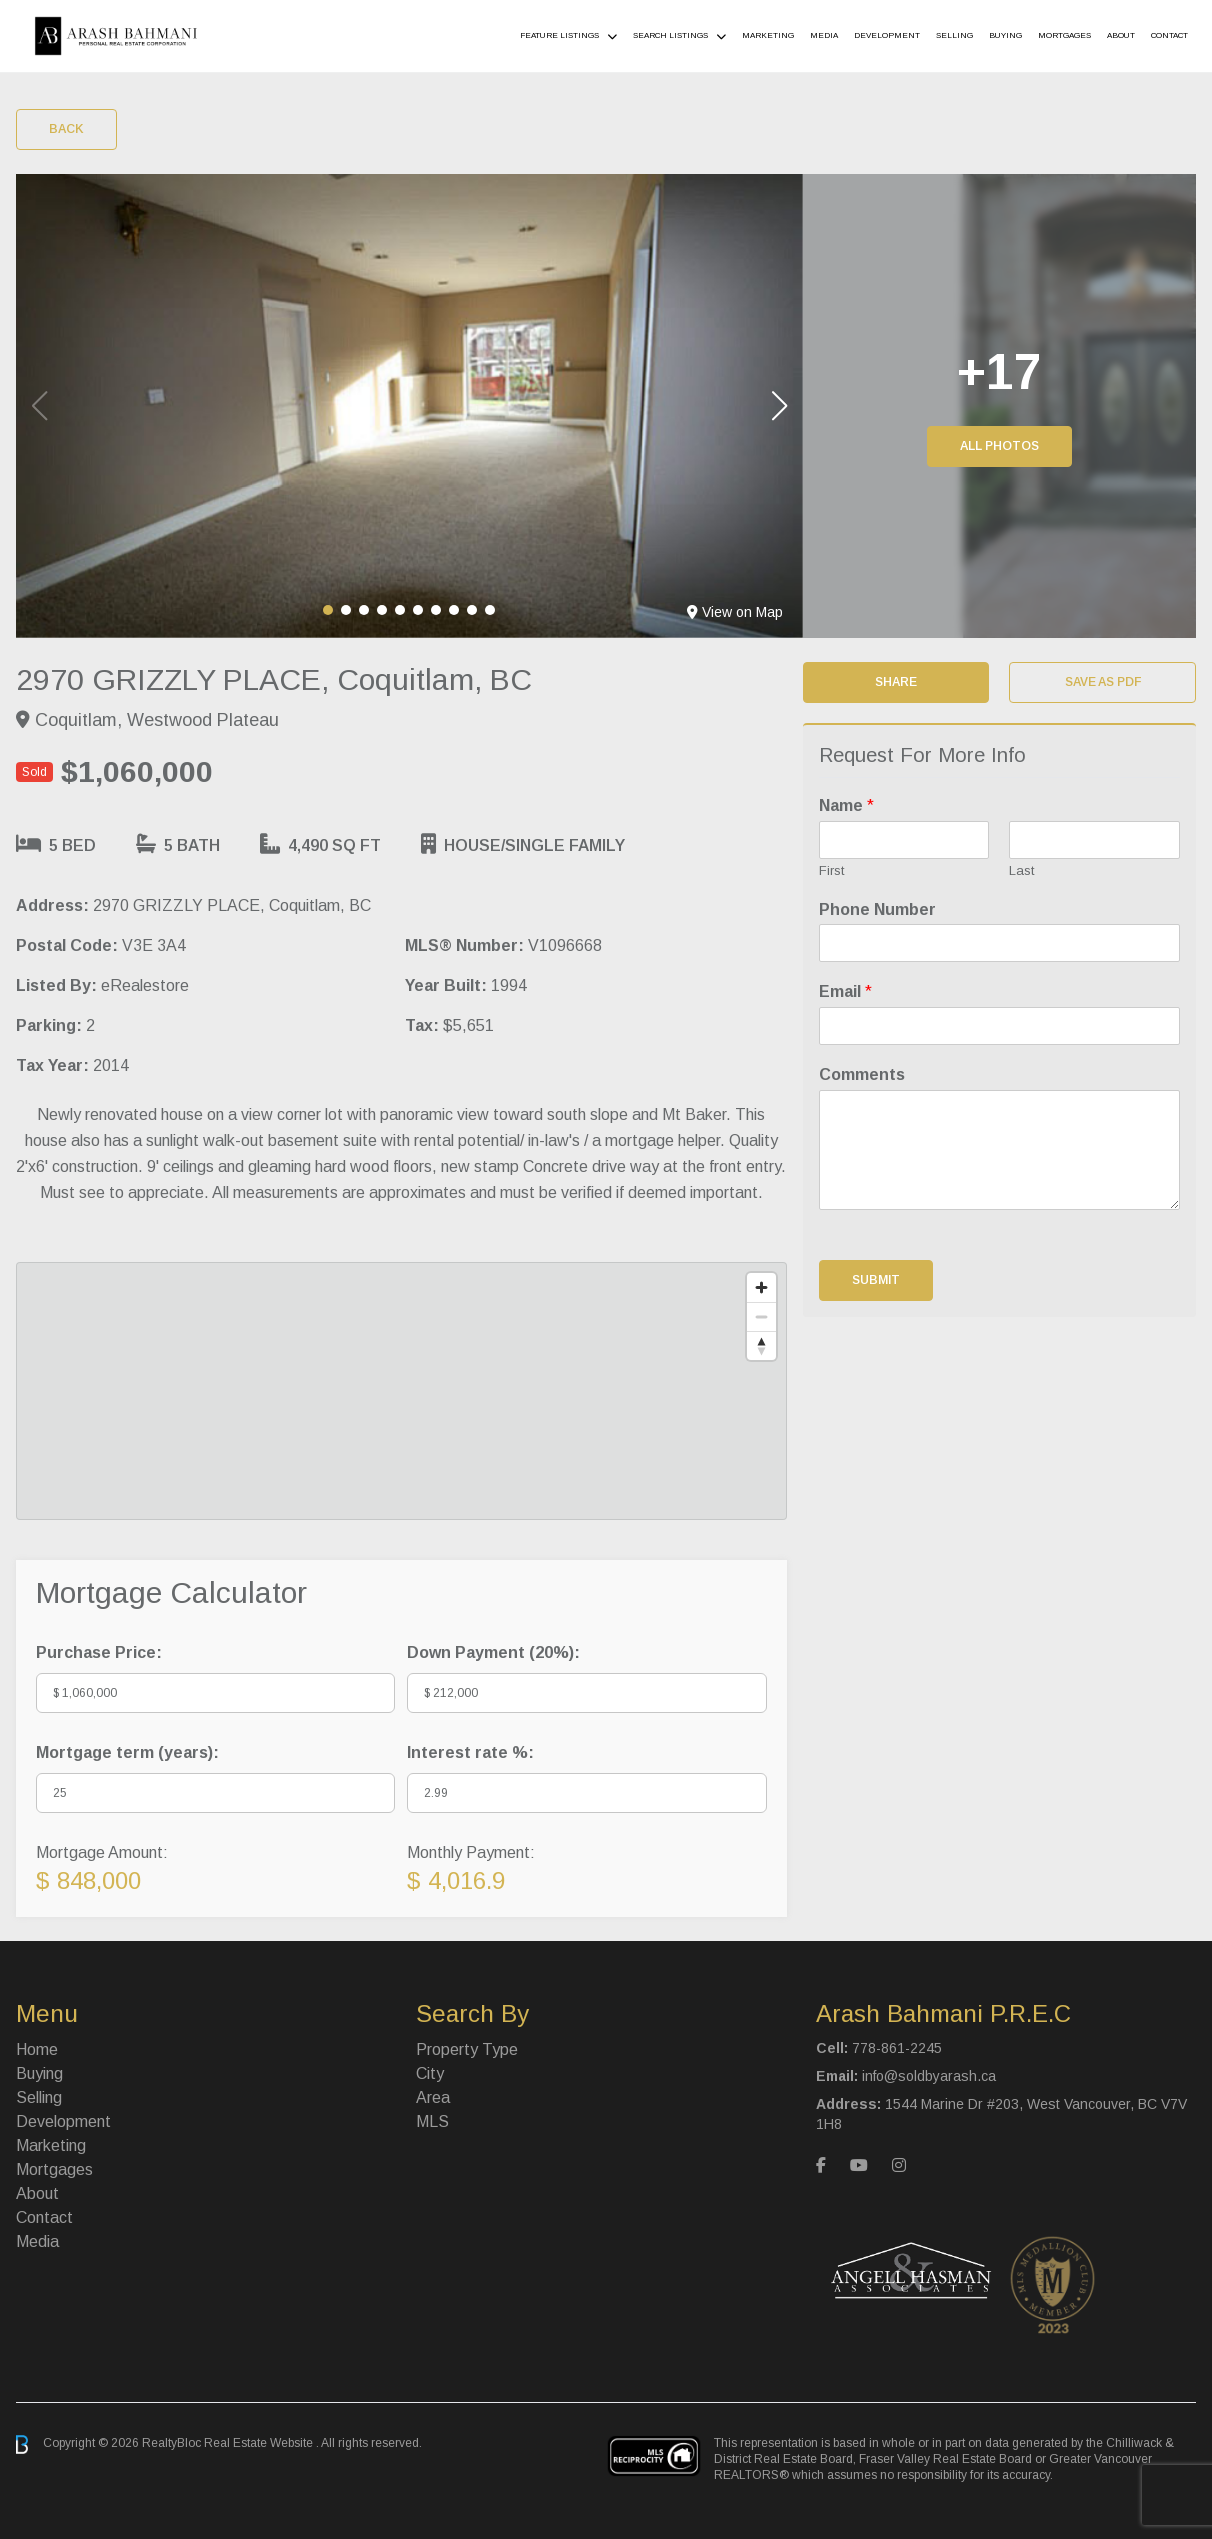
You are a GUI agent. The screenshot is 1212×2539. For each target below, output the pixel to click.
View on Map (735, 612)
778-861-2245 (897, 2048)
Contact (1169, 35)
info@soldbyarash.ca (929, 2076)
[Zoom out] (761, 1316)
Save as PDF (1103, 682)
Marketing (768, 35)
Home (37, 2049)
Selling (954, 35)
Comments (862, 1074)
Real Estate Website (260, 2444)
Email (845, 991)
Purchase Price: (99, 1652)
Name (846, 805)
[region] (401, 1391)
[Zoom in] (761, 1287)
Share (896, 682)
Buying (1005, 35)
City (430, 2073)
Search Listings (670, 35)
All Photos (999, 446)
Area (433, 2097)
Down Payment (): (493, 1652)
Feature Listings (559, 35)
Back (66, 129)
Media (824, 35)
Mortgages (1064, 35)
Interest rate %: (470, 1752)
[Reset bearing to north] (761, 1345)
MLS (432, 2121)
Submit (876, 1280)
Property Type (467, 2049)
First (831, 870)
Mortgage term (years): (127, 1752)
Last (1021, 870)
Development (887, 35)
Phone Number (877, 909)
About (1121, 35)
